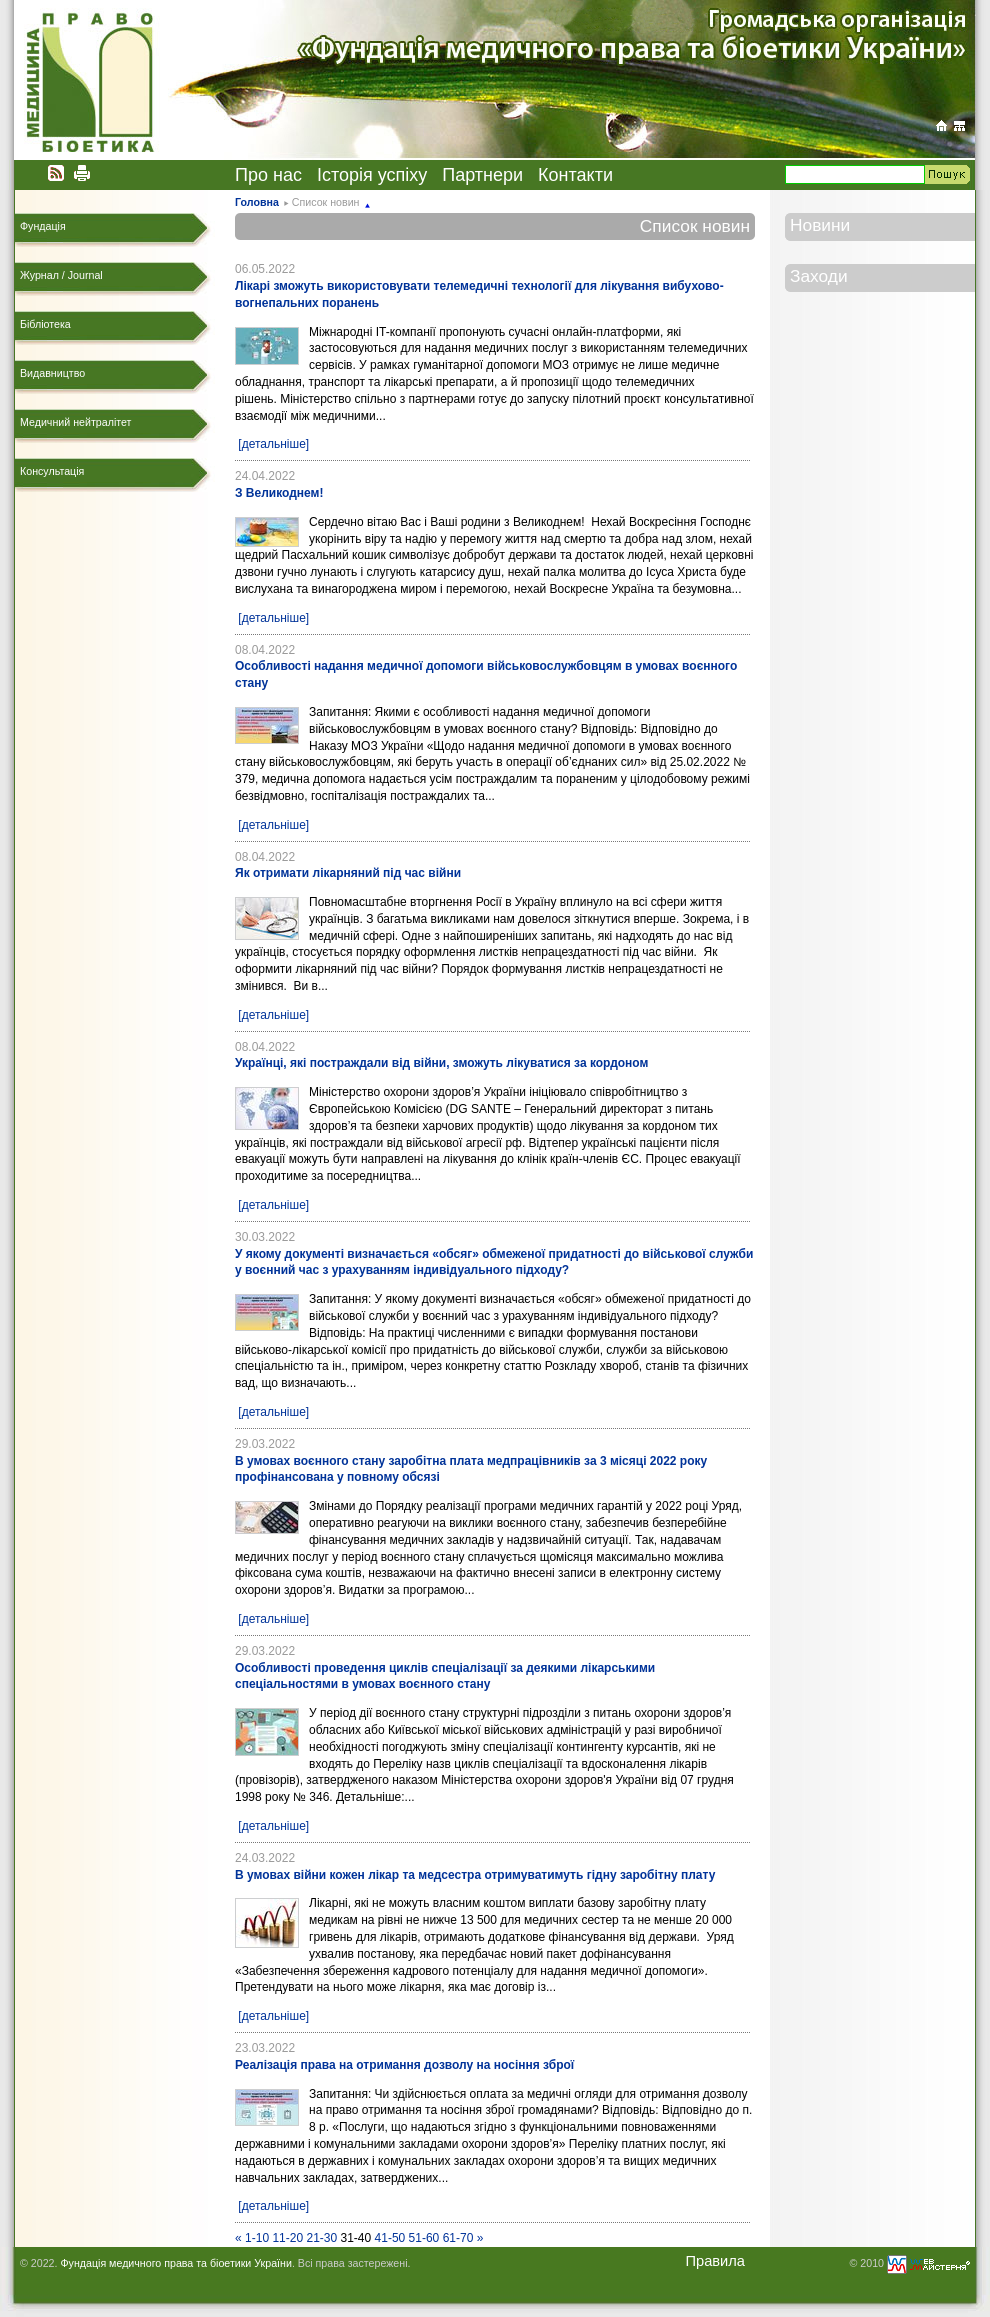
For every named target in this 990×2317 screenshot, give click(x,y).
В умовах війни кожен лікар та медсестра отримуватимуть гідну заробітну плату (475, 1875)
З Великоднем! (279, 493)
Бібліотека (45, 324)
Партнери (482, 175)
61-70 (458, 2238)
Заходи (819, 276)
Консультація (52, 471)
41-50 (390, 2238)
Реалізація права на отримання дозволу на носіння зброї (404, 2065)
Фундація (43, 226)
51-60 (424, 2238)
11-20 (287, 2238)
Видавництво (52, 373)
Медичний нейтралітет (75, 422)
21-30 (321, 2238)
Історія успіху (372, 175)
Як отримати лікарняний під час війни (348, 873)
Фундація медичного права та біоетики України (175, 2263)
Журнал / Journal (61, 275)
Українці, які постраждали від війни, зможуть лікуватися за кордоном (441, 1063)
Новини (820, 225)
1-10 (257, 2238)
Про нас (268, 175)
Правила (715, 2261)
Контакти (575, 175)
